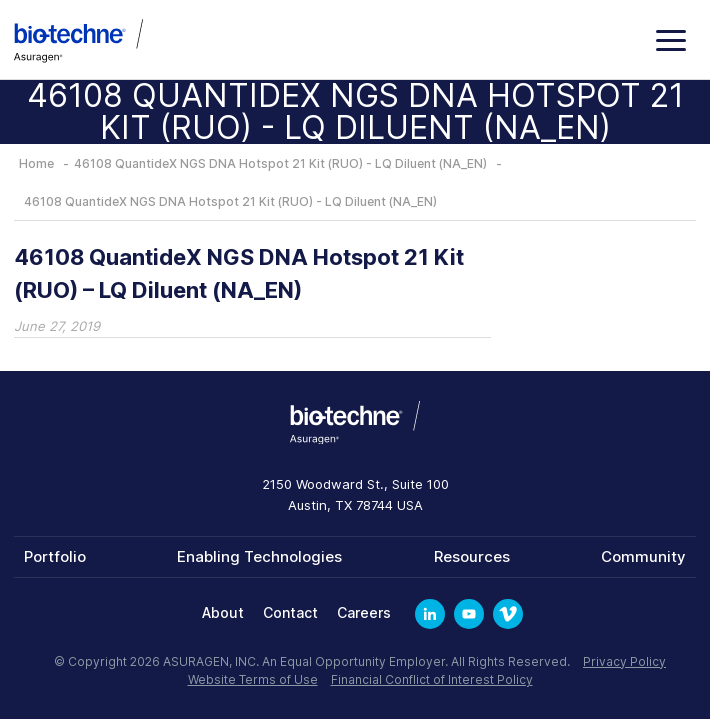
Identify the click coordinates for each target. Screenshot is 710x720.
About (223, 612)
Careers (364, 612)
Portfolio (55, 556)
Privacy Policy (624, 661)
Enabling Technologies (259, 556)
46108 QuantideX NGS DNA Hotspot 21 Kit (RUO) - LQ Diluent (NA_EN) (280, 163)
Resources (472, 556)
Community (643, 556)
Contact (290, 612)
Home (36, 163)
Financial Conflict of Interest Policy (432, 679)
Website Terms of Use (253, 679)
